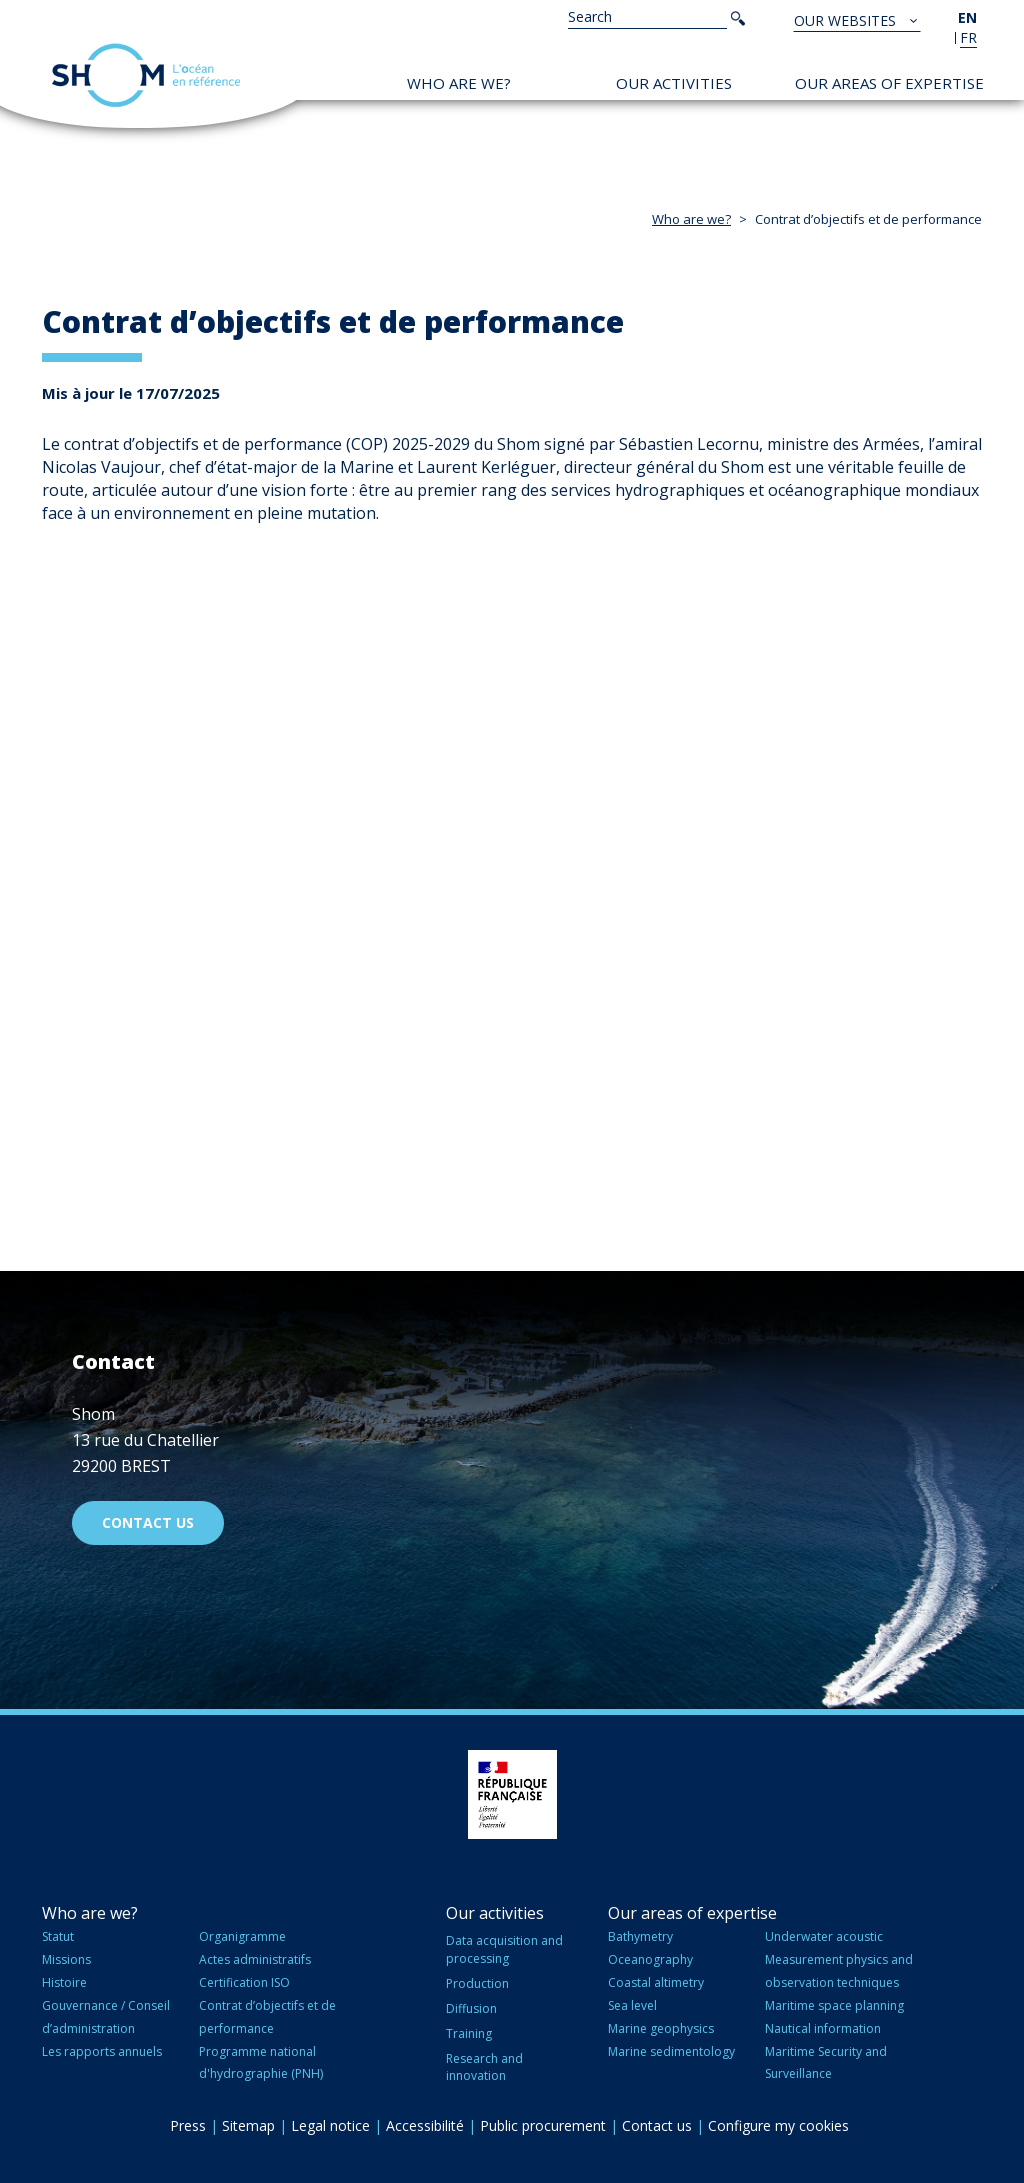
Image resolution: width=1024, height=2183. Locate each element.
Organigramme (242, 1936)
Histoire (64, 1982)
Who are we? (459, 83)
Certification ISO (244, 1982)
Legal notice (330, 2125)
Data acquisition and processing (504, 1949)
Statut (58, 1936)
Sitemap (248, 2125)
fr (968, 37)
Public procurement (543, 2125)
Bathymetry (640, 1936)
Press (188, 2125)
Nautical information (823, 2028)
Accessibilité (425, 2125)
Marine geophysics (661, 2028)
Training (469, 2033)
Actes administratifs (255, 1959)
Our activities (674, 83)
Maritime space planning (834, 2005)
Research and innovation (484, 2067)
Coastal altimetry (656, 1982)
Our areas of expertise (889, 83)
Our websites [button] (847, 20)
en (967, 17)
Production (477, 1983)
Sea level (632, 2005)
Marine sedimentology (671, 2051)
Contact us (148, 1522)
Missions (66, 1959)
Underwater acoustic (824, 1936)
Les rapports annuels (102, 2051)
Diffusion (471, 2008)
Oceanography (650, 1959)
